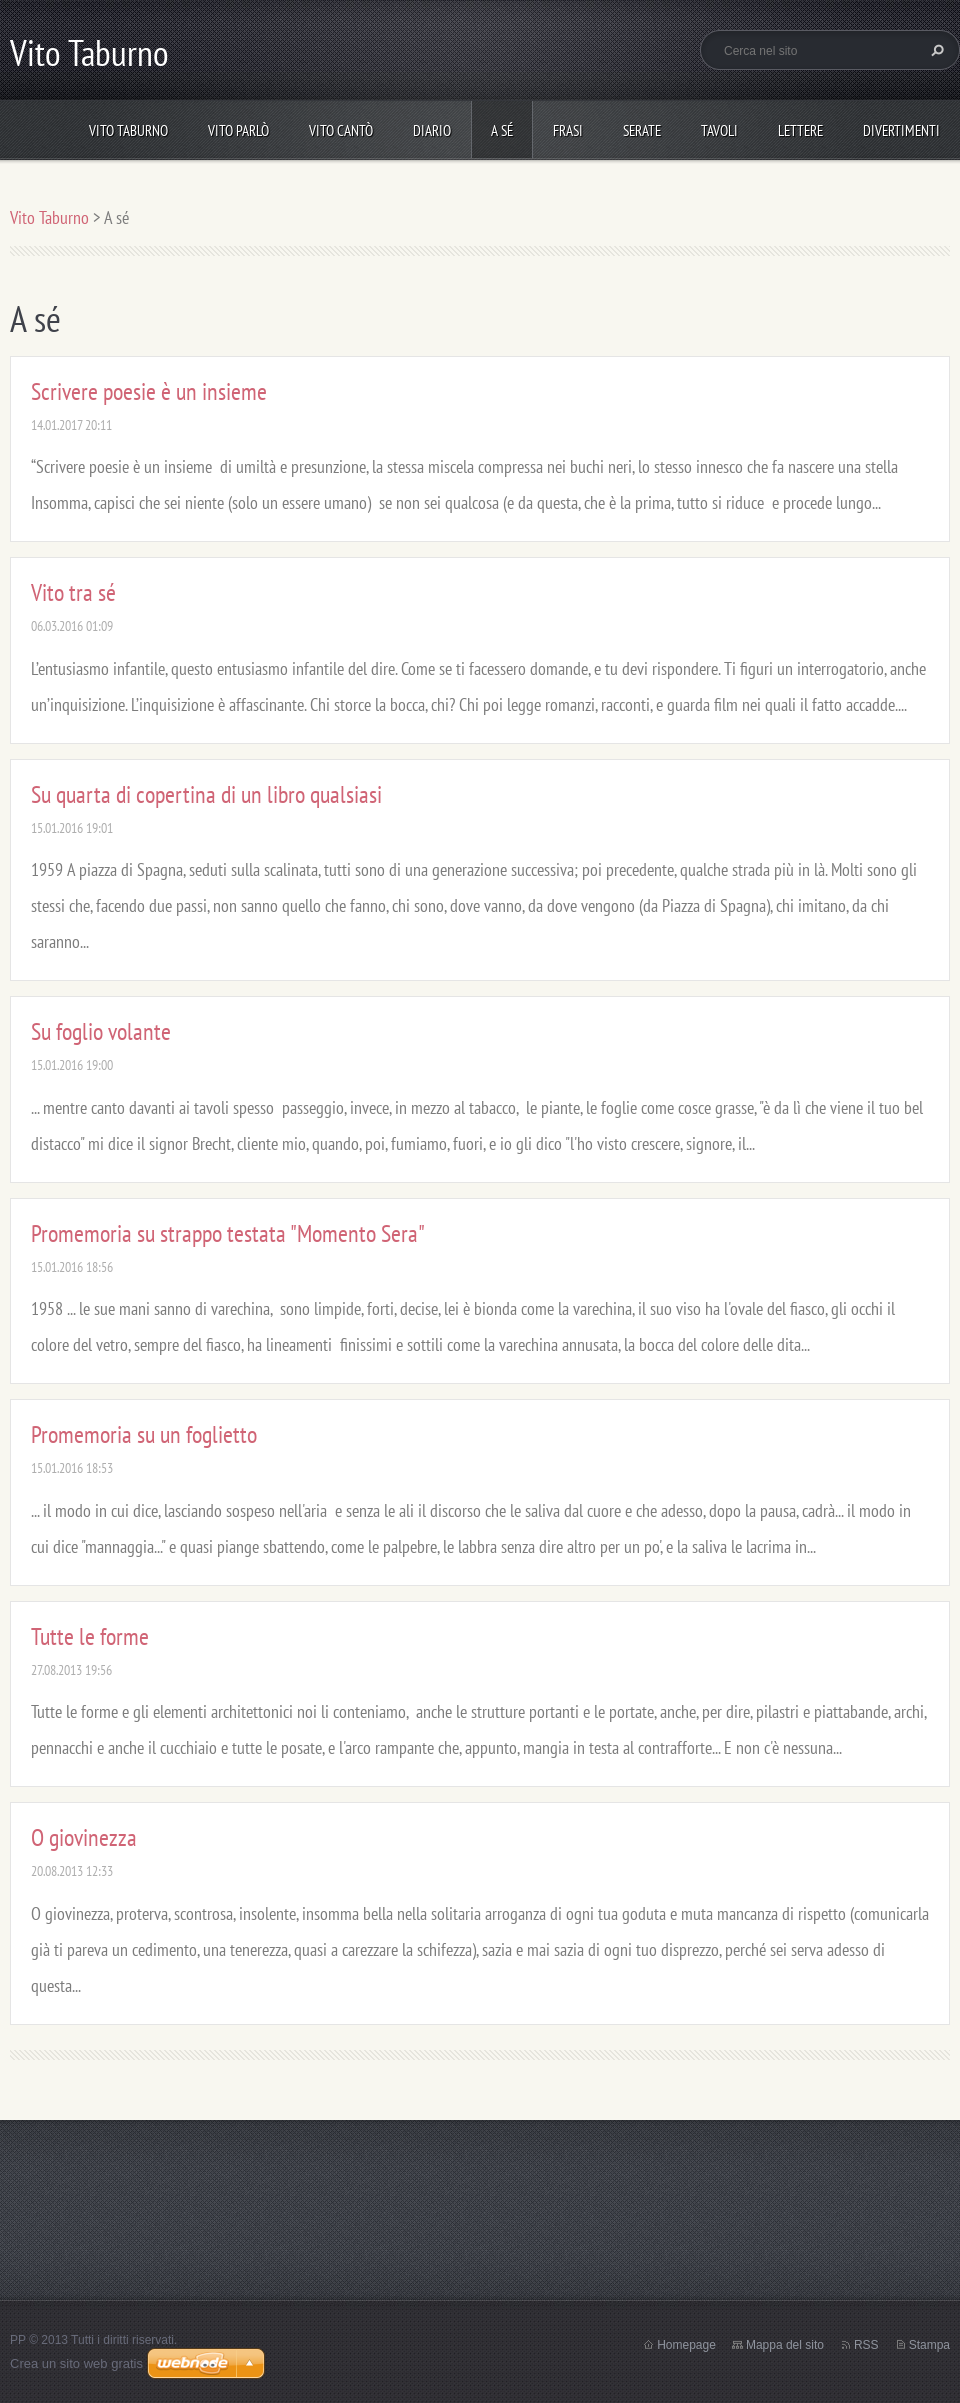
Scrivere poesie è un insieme (149, 391)
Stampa (929, 2345)
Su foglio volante (101, 1031)
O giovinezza (84, 1837)
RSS (866, 2345)
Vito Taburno (128, 130)
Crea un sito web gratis (76, 2363)
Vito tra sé (73, 592)
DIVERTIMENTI (901, 130)
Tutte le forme (90, 1636)
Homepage (686, 2345)
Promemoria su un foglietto (144, 1434)
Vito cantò (341, 130)
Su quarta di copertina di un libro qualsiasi (206, 794)
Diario (432, 130)
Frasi (568, 130)
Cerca (935, 50)
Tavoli (719, 130)
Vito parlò (238, 130)
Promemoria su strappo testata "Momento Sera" (228, 1233)
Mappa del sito (785, 2345)
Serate (642, 130)
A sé (502, 130)
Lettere (800, 130)
